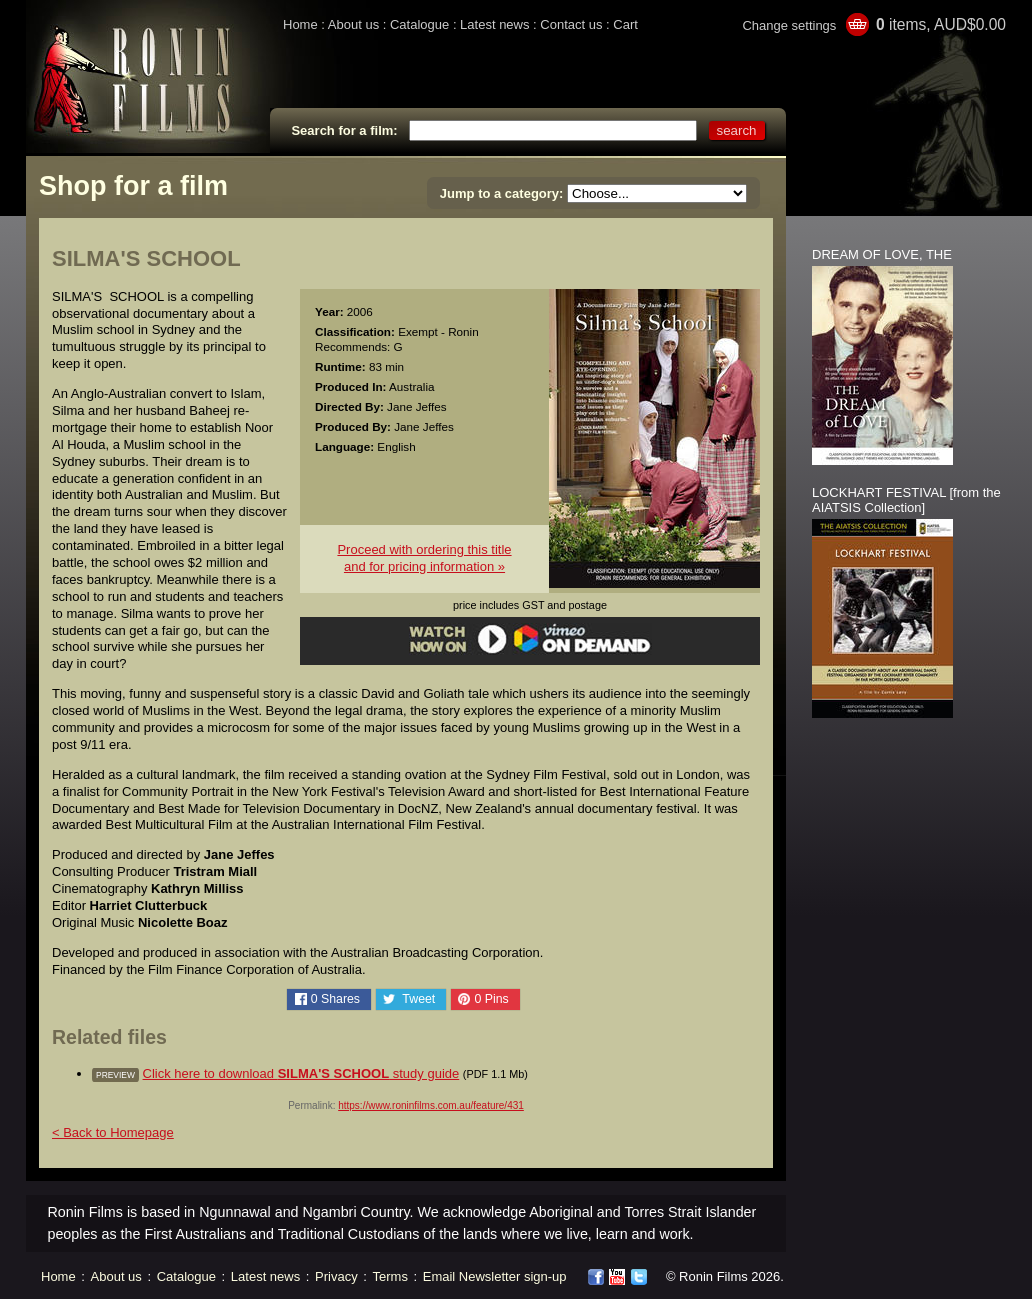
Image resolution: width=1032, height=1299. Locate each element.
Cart (625, 24)
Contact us (571, 24)
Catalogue (419, 24)
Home (300, 24)
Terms (390, 1276)
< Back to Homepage (113, 1132)
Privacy (336, 1276)
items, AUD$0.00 (941, 24)
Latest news (494, 24)
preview (115, 1075)
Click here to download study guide (301, 1073)
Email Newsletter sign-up (495, 1276)
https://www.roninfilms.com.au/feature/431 (431, 1105)
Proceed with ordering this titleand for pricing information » (424, 558)
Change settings (789, 25)
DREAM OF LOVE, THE (882, 254)
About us (353, 24)
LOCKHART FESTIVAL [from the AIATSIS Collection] (906, 500)
